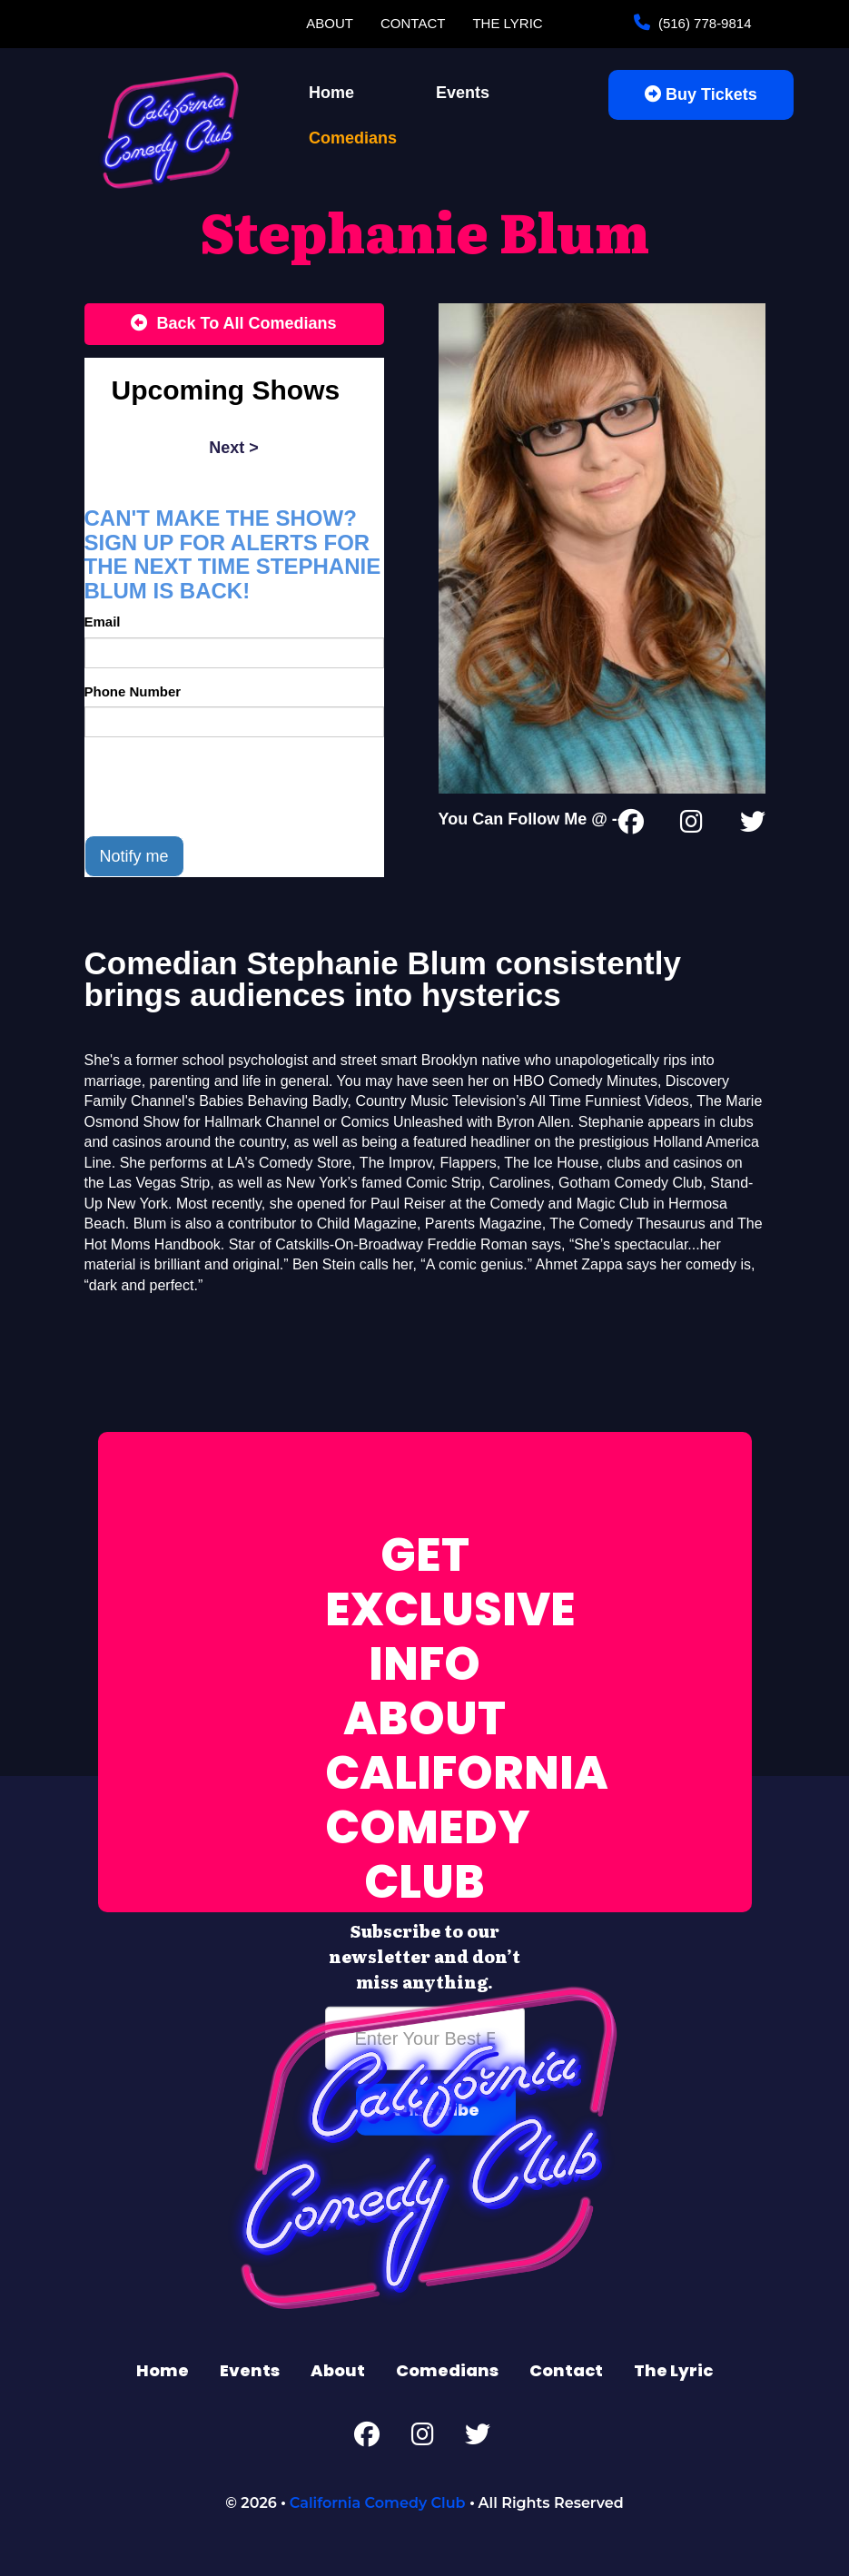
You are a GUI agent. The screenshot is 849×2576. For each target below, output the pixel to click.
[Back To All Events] (234, 324)
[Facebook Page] (631, 825)
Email (102, 621)
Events (462, 93)
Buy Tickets (701, 94)
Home (331, 93)
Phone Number (133, 691)
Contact (412, 23)
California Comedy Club (378, 2503)
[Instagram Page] (691, 825)
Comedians (353, 138)
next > (234, 448)
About (329, 23)
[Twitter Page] (752, 825)
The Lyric (507, 23)
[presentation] (222, 786)
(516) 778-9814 (703, 23)
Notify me (134, 856)
